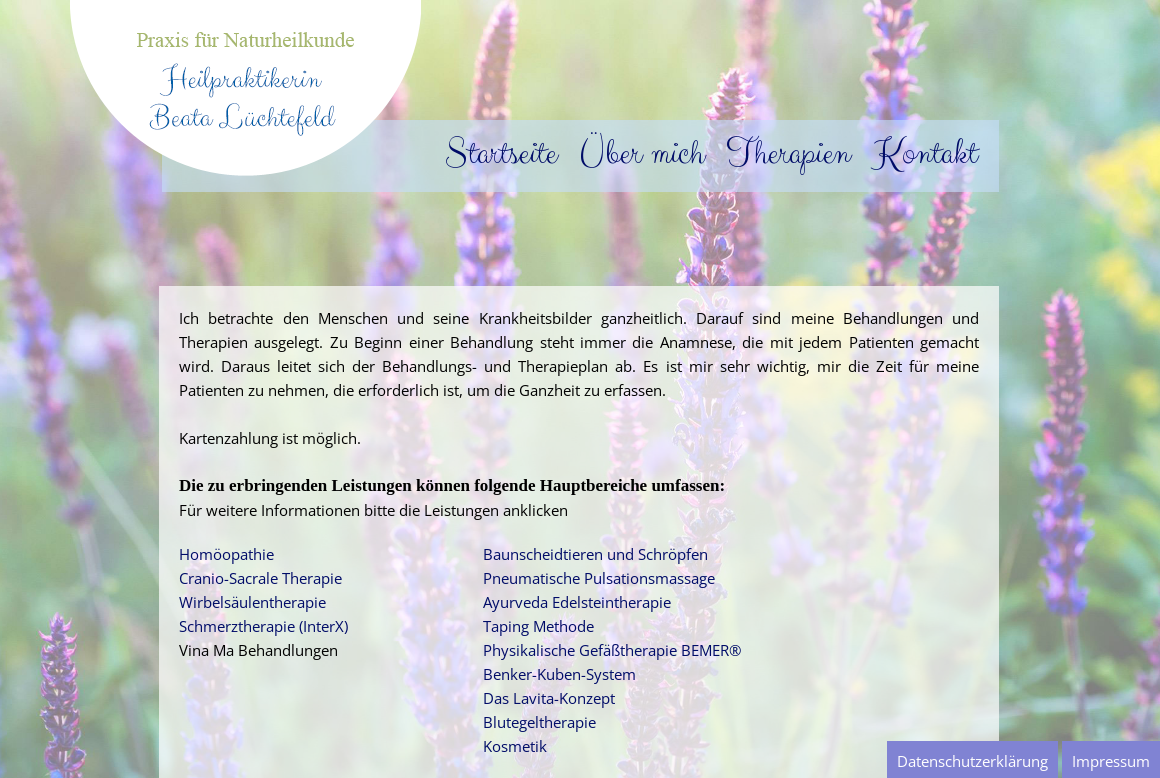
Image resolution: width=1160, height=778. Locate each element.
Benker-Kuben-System (559, 674)
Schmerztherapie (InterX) (263, 626)
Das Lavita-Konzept (549, 698)
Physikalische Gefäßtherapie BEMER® (612, 650)
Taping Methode (538, 626)
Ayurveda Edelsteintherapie (577, 602)
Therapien (779, 153)
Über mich (632, 153)
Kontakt (915, 153)
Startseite (492, 153)
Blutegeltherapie (539, 722)
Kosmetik (515, 746)
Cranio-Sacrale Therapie (260, 578)
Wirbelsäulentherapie (252, 602)
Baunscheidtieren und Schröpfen (595, 554)
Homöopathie (226, 554)
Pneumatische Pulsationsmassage (599, 578)
